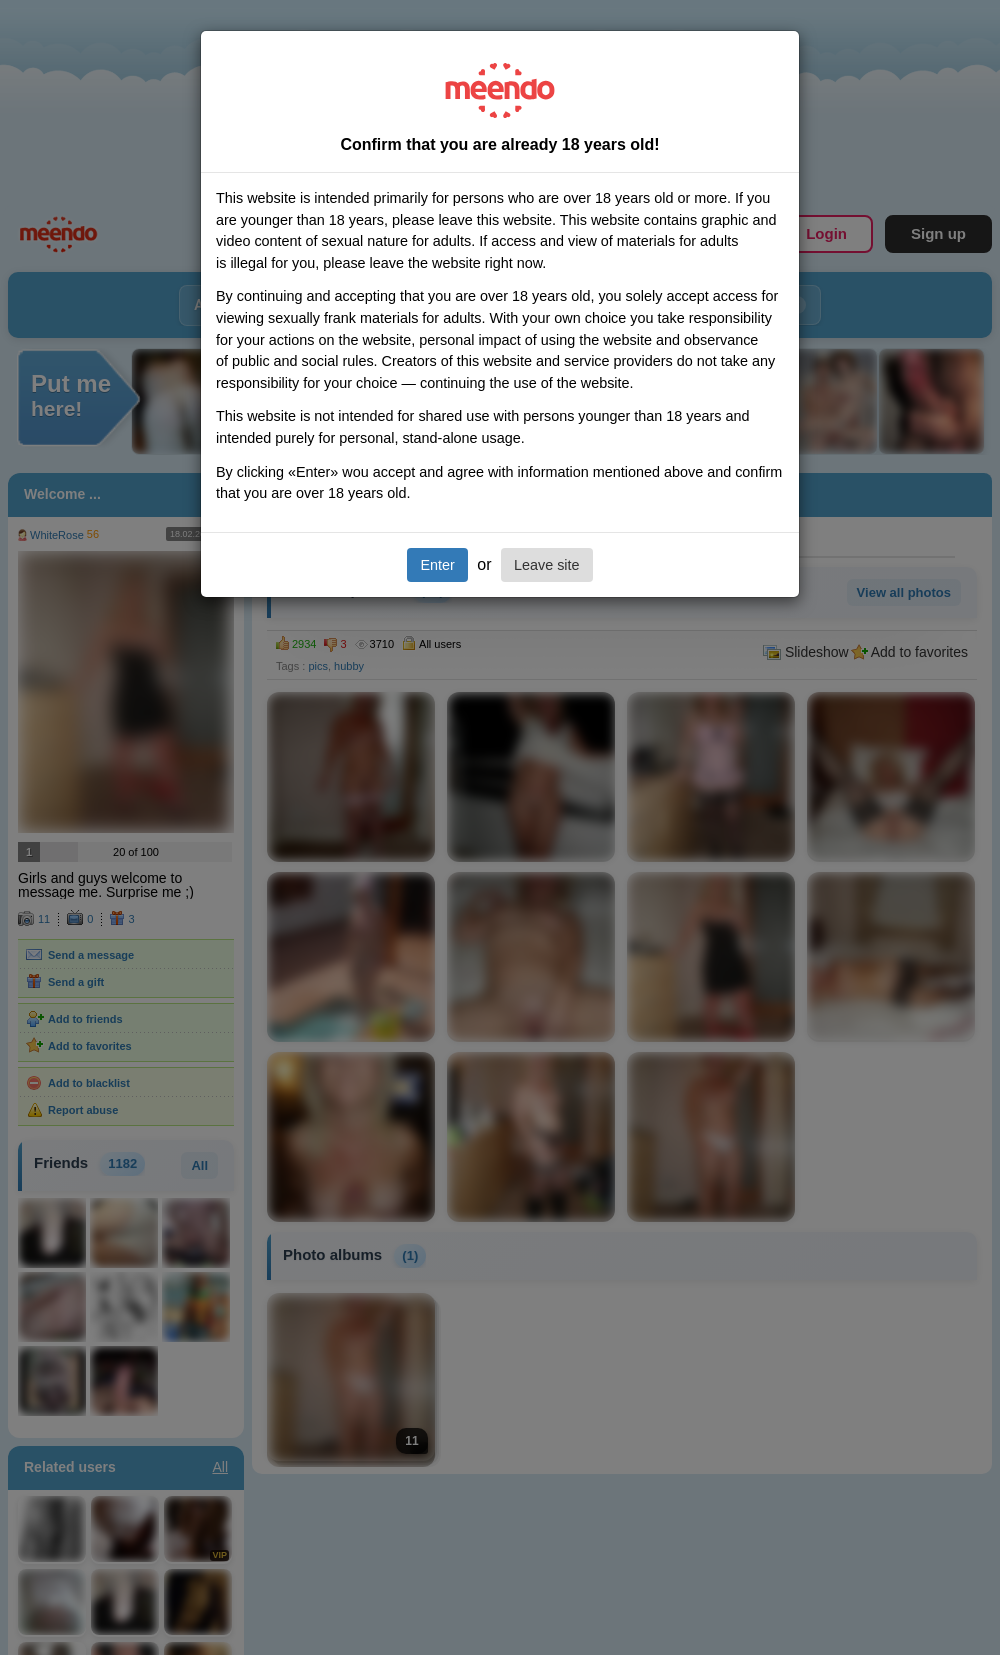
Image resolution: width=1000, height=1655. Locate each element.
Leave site (547, 565)
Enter (437, 565)
